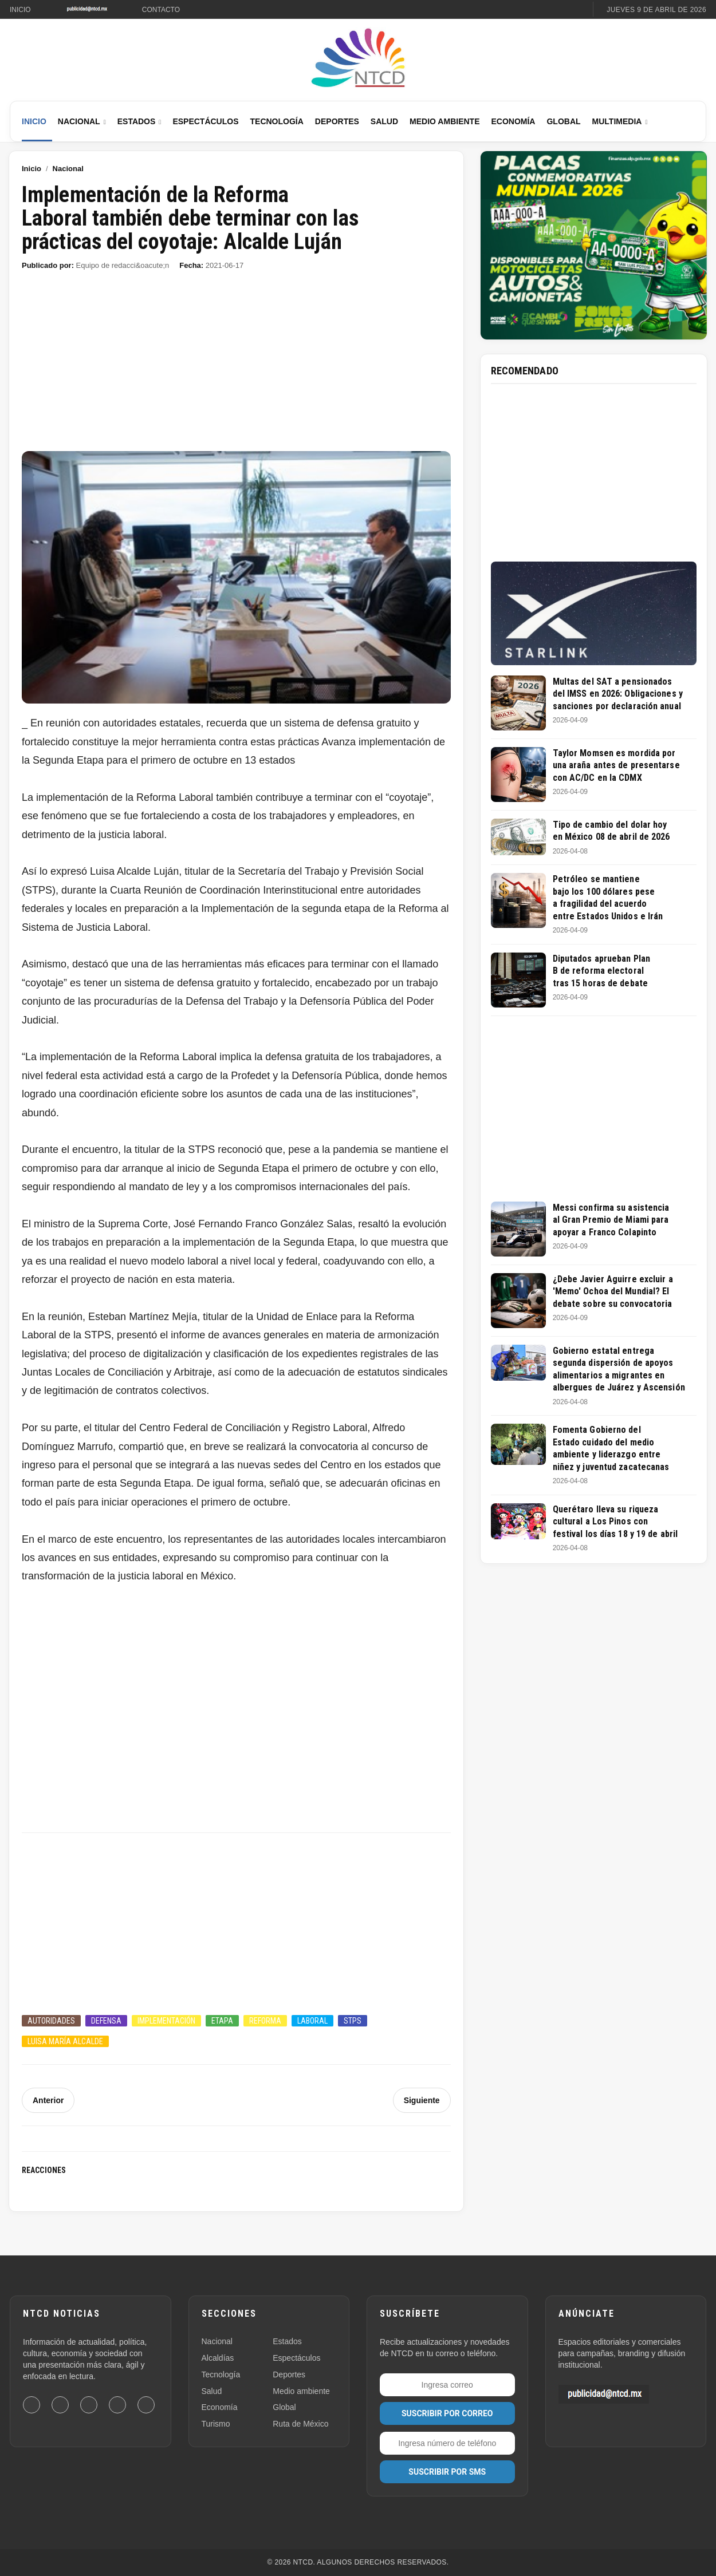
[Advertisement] (236, 366)
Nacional (79, 121)
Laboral (312, 2020)
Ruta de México (300, 2423)
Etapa (222, 2020)
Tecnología (277, 121)
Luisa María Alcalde (65, 2041)
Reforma (265, 2020)
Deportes (337, 121)
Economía (513, 121)
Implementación (166, 2020)
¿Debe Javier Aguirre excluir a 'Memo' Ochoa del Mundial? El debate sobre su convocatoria (613, 1291)
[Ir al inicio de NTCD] (358, 58)
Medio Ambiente (444, 121)
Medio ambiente (301, 2391)
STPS (352, 2020)
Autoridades (51, 2020)
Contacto (161, 10)
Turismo (216, 2423)
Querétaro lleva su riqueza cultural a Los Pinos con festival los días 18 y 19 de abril (615, 1521)
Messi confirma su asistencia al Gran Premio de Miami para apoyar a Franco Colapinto (611, 1220)
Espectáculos (205, 121)
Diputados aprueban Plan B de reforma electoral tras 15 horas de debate (601, 971)
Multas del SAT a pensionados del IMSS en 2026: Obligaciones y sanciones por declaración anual (618, 694)
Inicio (20, 10)
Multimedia (617, 121)
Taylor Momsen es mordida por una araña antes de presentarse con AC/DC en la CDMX (616, 765)
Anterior (48, 2100)
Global (563, 121)
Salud (384, 121)
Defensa (106, 2020)
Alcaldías (218, 2357)
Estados (136, 121)
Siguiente (422, 2100)
